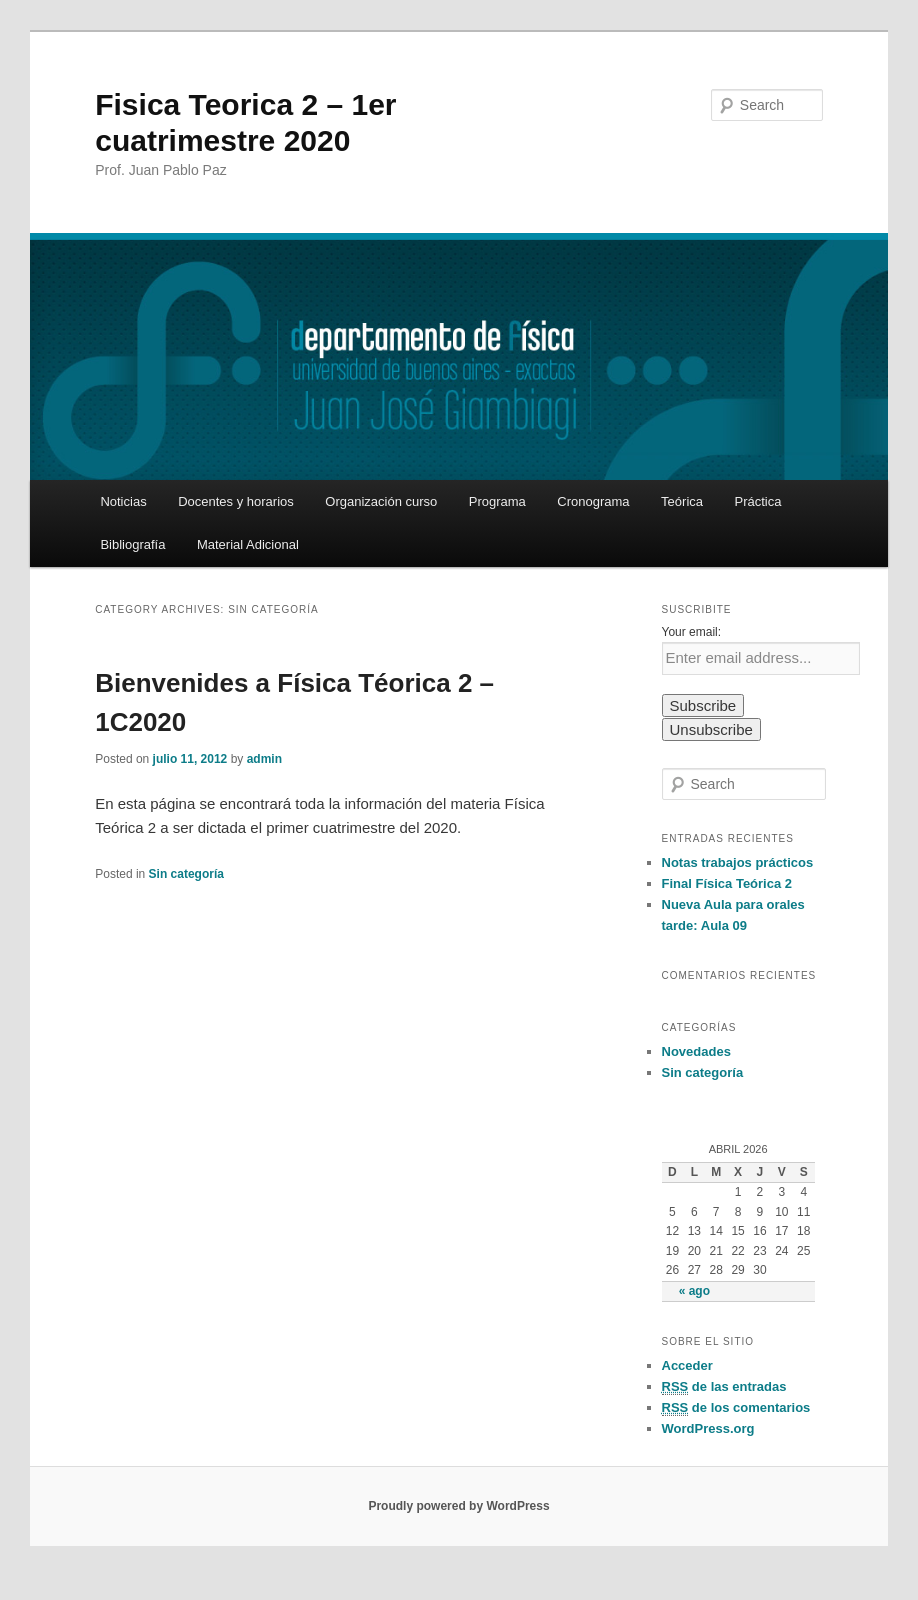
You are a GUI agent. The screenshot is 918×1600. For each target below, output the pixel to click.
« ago (694, 1291)
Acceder (687, 1365)
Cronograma (593, 501)
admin (264, 759)
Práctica (758, 501)
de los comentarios (736, 1408)
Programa (497, 501)
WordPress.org (708, 1428)
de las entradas (724, 1387)
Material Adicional (248, 544)
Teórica (682, 501)
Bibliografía (132, 544)
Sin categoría (186, 874)
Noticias (123, 501)
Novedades (696, 1051)
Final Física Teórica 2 (727, 883)
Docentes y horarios (236, 501)
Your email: (692, 632)
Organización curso (381, 501)
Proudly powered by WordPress (458, 1506)
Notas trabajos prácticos (738, 862)
